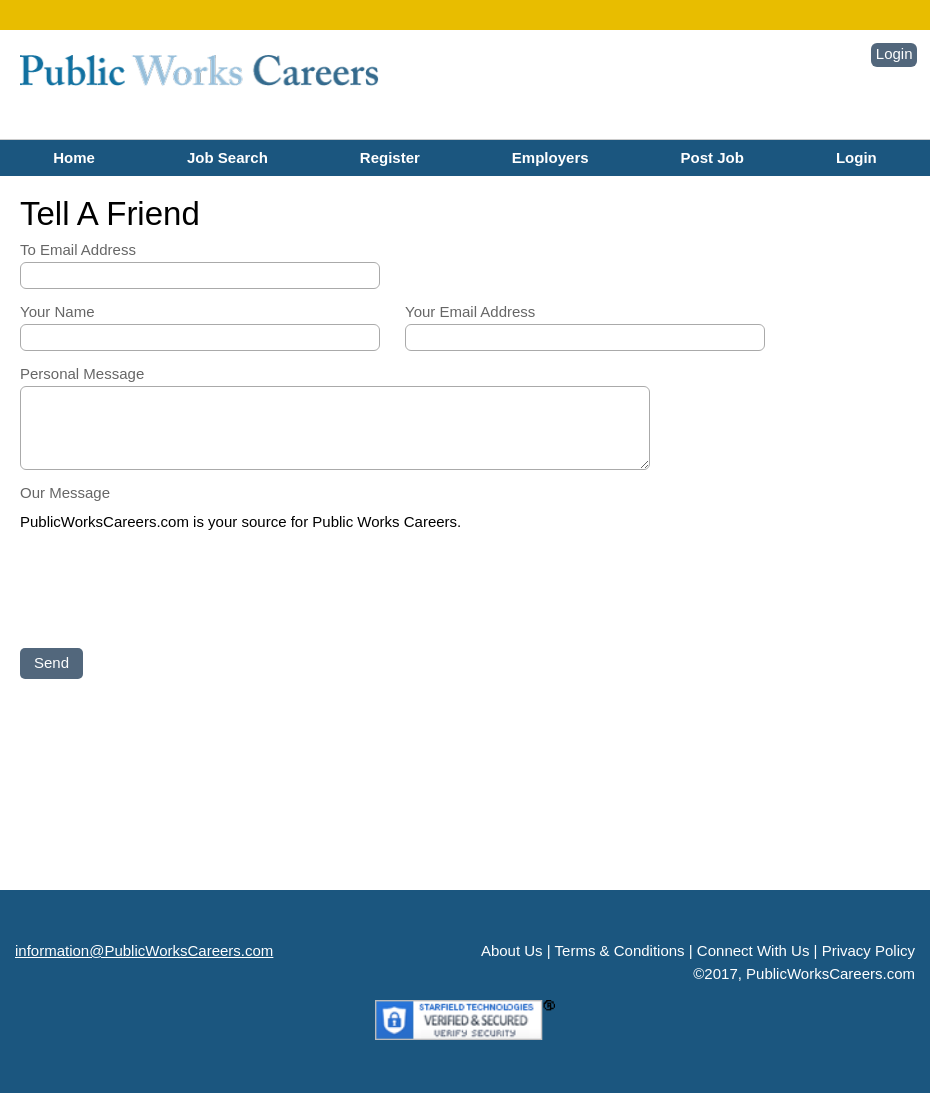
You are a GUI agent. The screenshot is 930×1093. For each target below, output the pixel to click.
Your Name (57, 311)
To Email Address (78, 249)
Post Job (712, 157)
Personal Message (82, 373)
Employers (550, 157)
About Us (512, 950)
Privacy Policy (868, 950)
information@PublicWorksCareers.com (144, 950)
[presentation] (172, 591)
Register (390, 157)
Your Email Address (470, 311)
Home (74, 157)
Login (894, 53)
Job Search (227, 157)
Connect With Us (753, 950)
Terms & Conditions (620, 950)
